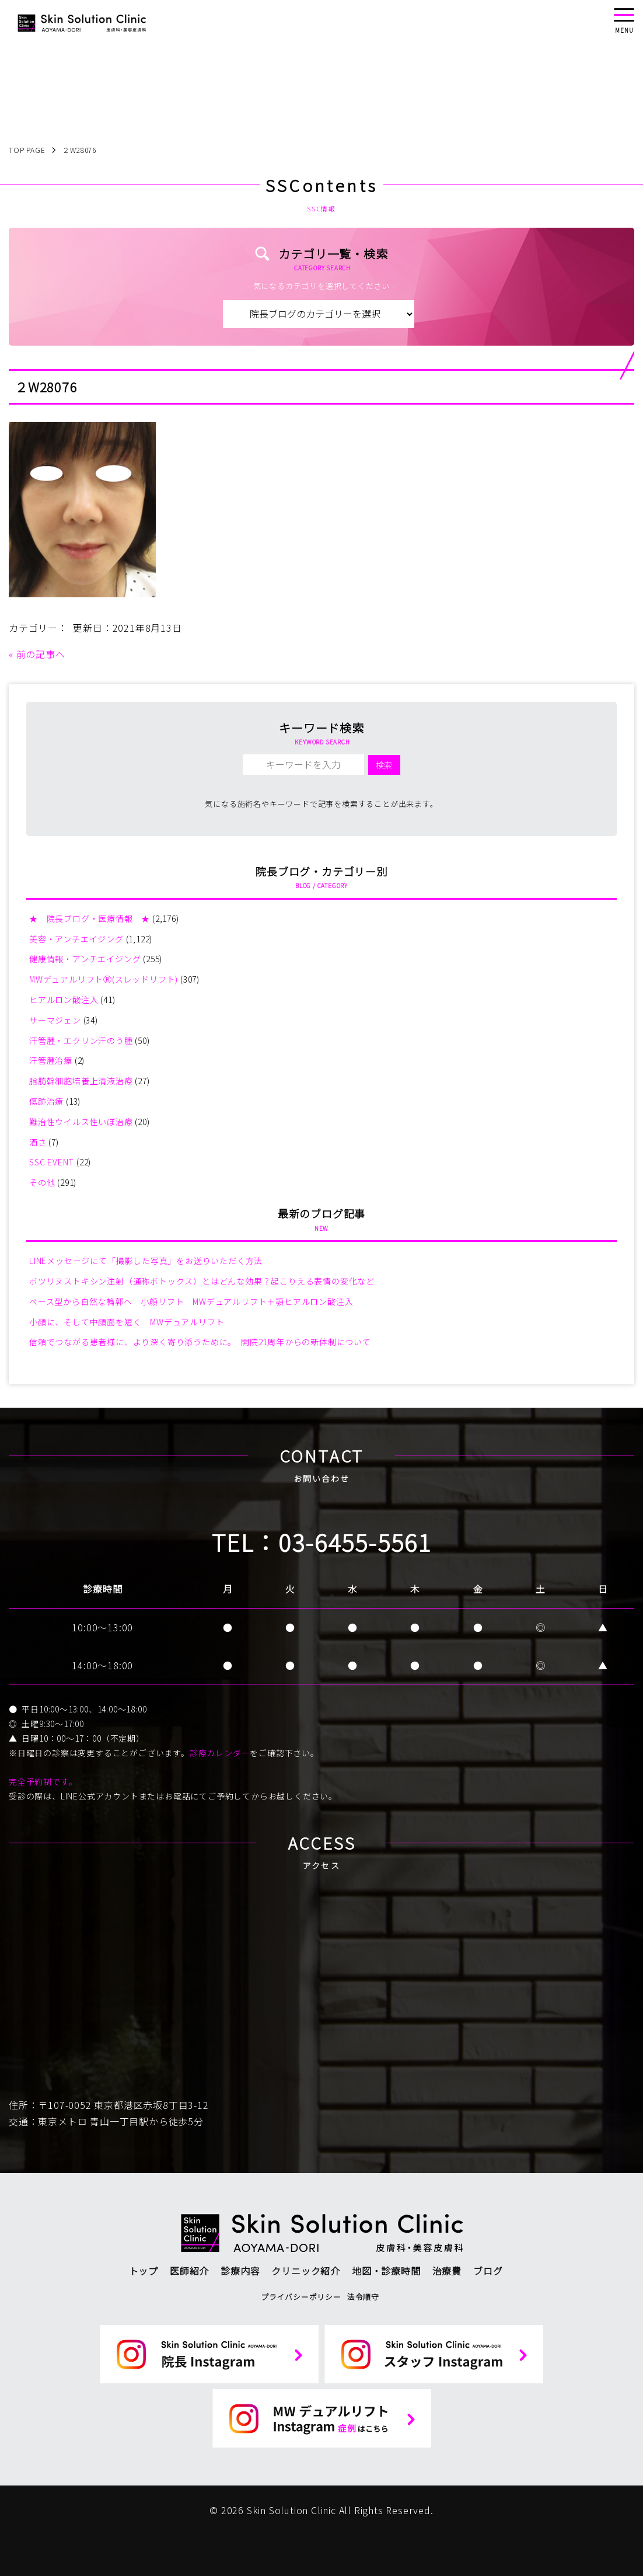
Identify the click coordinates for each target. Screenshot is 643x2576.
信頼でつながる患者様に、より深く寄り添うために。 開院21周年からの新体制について (200, 1342)
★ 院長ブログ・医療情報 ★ (89, 918)
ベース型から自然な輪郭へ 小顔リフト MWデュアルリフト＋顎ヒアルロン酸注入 (191, 1301)
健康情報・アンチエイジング (85, 959)
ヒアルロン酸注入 (63, 999)
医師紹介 (189, 2271)
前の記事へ (40, 654)
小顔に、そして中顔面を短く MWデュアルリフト (126, 1322)
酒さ (38, 1142)
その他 (42, 1182)
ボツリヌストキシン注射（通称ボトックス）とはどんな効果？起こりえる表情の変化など (202, 1281)
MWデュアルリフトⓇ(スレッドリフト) (103, 979)
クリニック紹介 (305, 2271)
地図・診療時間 (386, 2271)
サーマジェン (55, 1020)
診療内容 (240, 2271)
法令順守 (363, 2296)
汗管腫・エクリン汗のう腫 (81, 1040)
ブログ (487, 2271)
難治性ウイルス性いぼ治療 (81, 1121)
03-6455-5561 (354, 1542)
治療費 (447, 2271)
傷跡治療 (46, 1101)
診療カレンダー (220, 1753)
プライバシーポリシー (301, 2296)
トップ (143, 2271)
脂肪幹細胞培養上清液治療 (81, 1081)
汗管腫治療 (50, 1060)
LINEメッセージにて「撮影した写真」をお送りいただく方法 (146, 1260)
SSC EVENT (51, 1162)
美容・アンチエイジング (76, 939)
